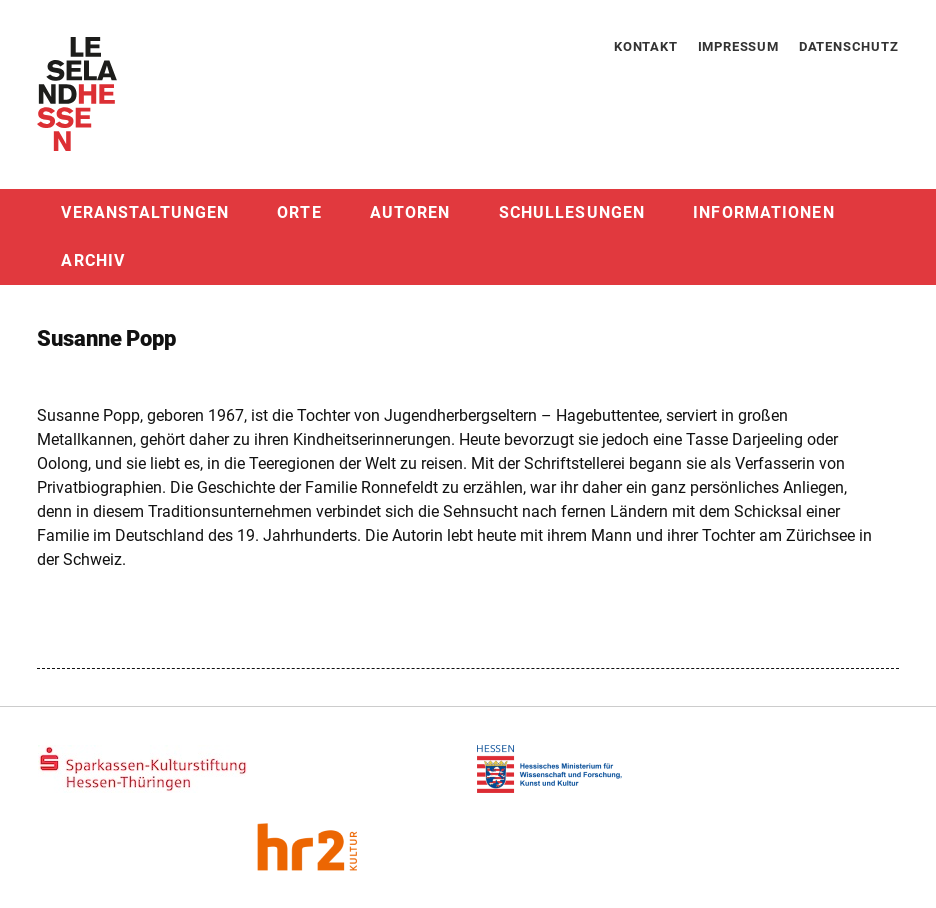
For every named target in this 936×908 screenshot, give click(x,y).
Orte (299, 212)
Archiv (93, 260)
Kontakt (646, 46)
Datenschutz (849, 46)
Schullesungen (572, 212)
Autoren (410, 212)
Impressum (738, 46)
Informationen (764, 212)
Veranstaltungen (145, 212)
